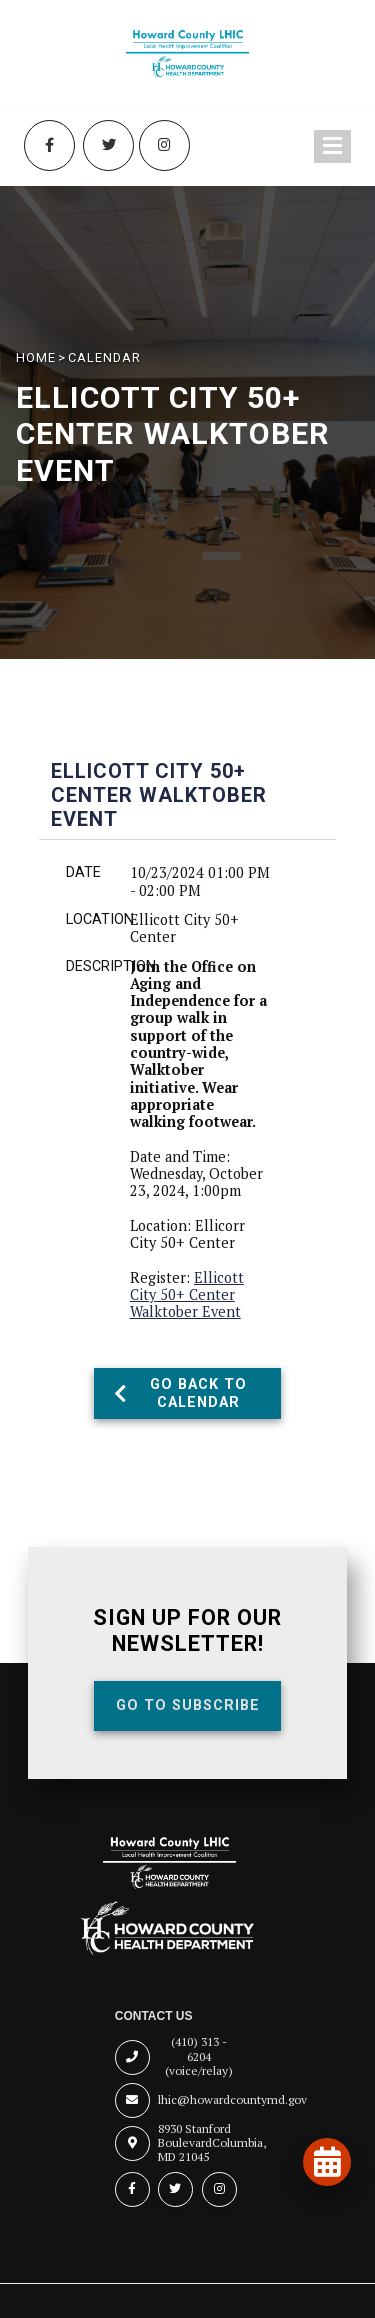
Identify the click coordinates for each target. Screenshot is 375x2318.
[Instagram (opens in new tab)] (165, 146)
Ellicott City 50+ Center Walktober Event (187, 1295)
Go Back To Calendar (180, 1393)
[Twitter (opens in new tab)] (109, 146)
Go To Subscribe (188, 1705)
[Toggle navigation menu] (332, 146)
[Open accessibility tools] (325, 2216)
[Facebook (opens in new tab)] (49, 146)
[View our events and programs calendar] (327, 2162)
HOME (36, 357)
